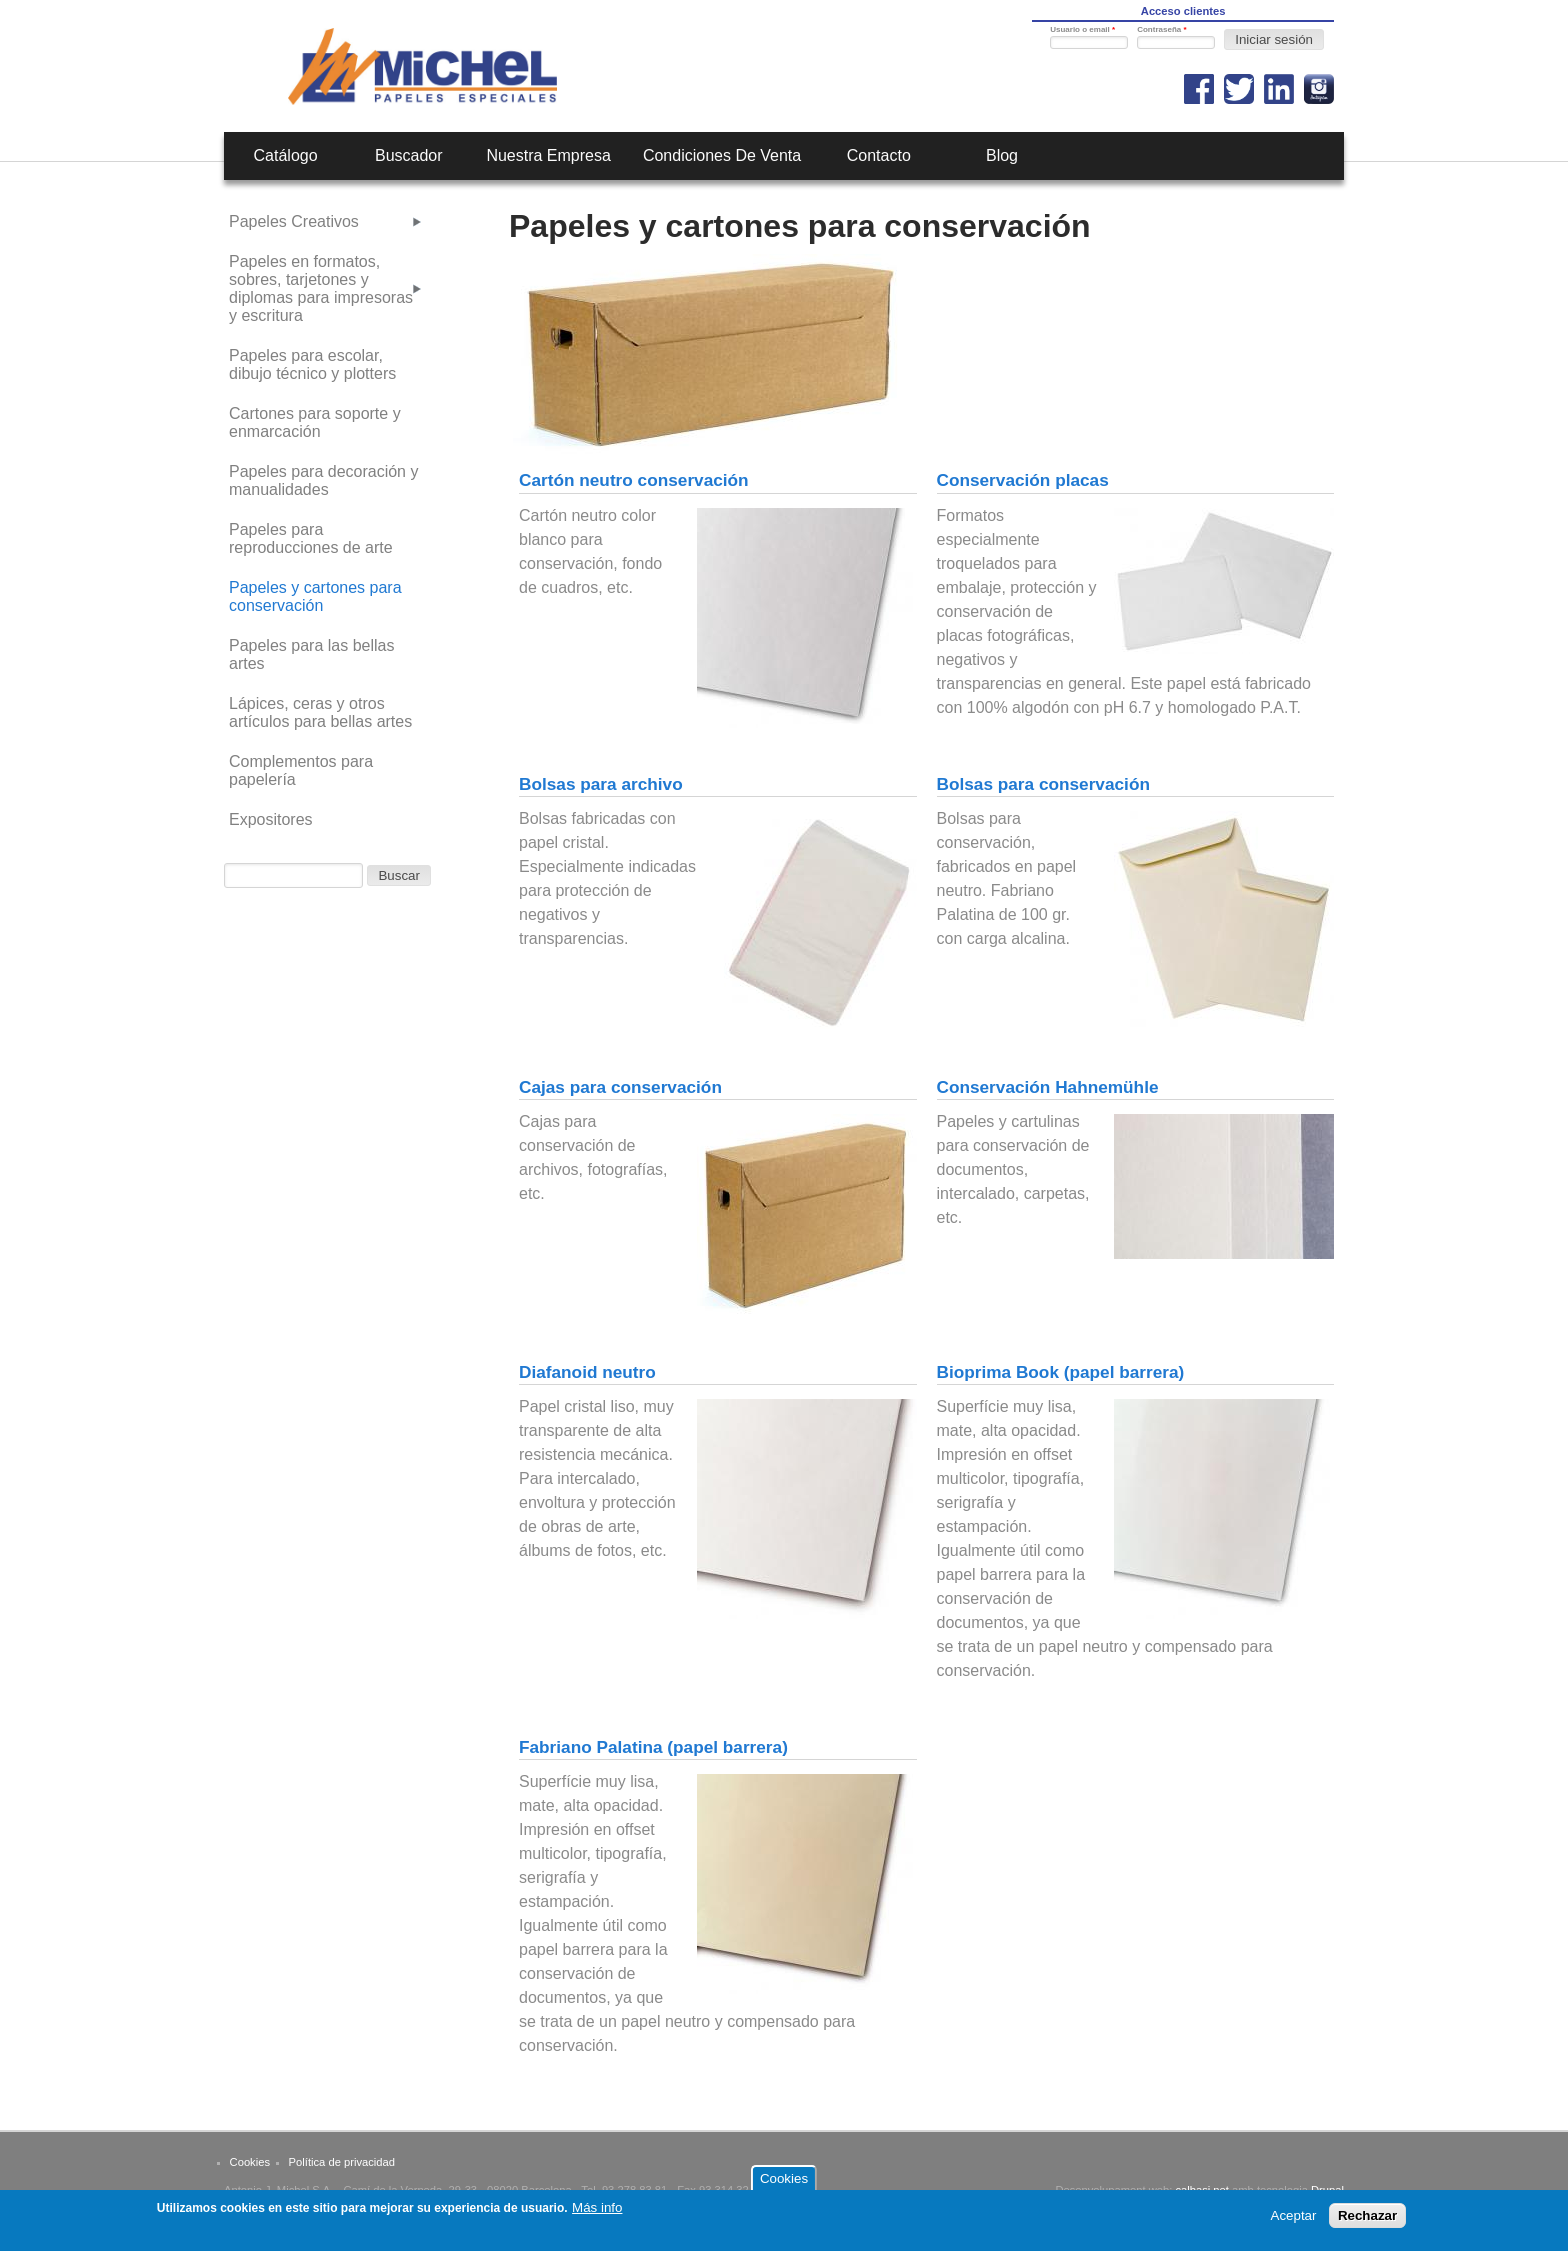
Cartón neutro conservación (634, 480)
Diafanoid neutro (587, 1372)
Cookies (250, 2162)
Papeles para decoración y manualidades (323, 480)
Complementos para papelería (301, 770)
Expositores (271, 819)
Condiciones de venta (722, 155)
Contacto (879, 155)
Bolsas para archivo (601, 784)
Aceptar (1294, 2220)
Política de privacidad (342, 2162)
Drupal (1327, 2190)
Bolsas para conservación (1043, 784)
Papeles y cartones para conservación (315, 596)
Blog (1002, 155)
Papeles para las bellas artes (311, 654)
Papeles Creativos (294, 221)
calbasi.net (1202, 2190)
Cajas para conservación (620, 1087)
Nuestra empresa (548, 155)
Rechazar (1367, 2220)
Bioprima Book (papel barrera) (1061, 1372)
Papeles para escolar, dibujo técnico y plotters (312, 364)
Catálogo (286, 155)
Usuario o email (1082, 29)
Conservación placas (1023, 480)
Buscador (409, 155)
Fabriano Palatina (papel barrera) (653, 1747)
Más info (597, 2212)
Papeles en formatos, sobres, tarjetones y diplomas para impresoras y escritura (321, 288)
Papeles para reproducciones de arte (311, 538)
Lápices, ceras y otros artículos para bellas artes (320, 712)
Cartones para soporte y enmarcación (315, 422)
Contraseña (1161, 29)
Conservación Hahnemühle (1048, 1087)
